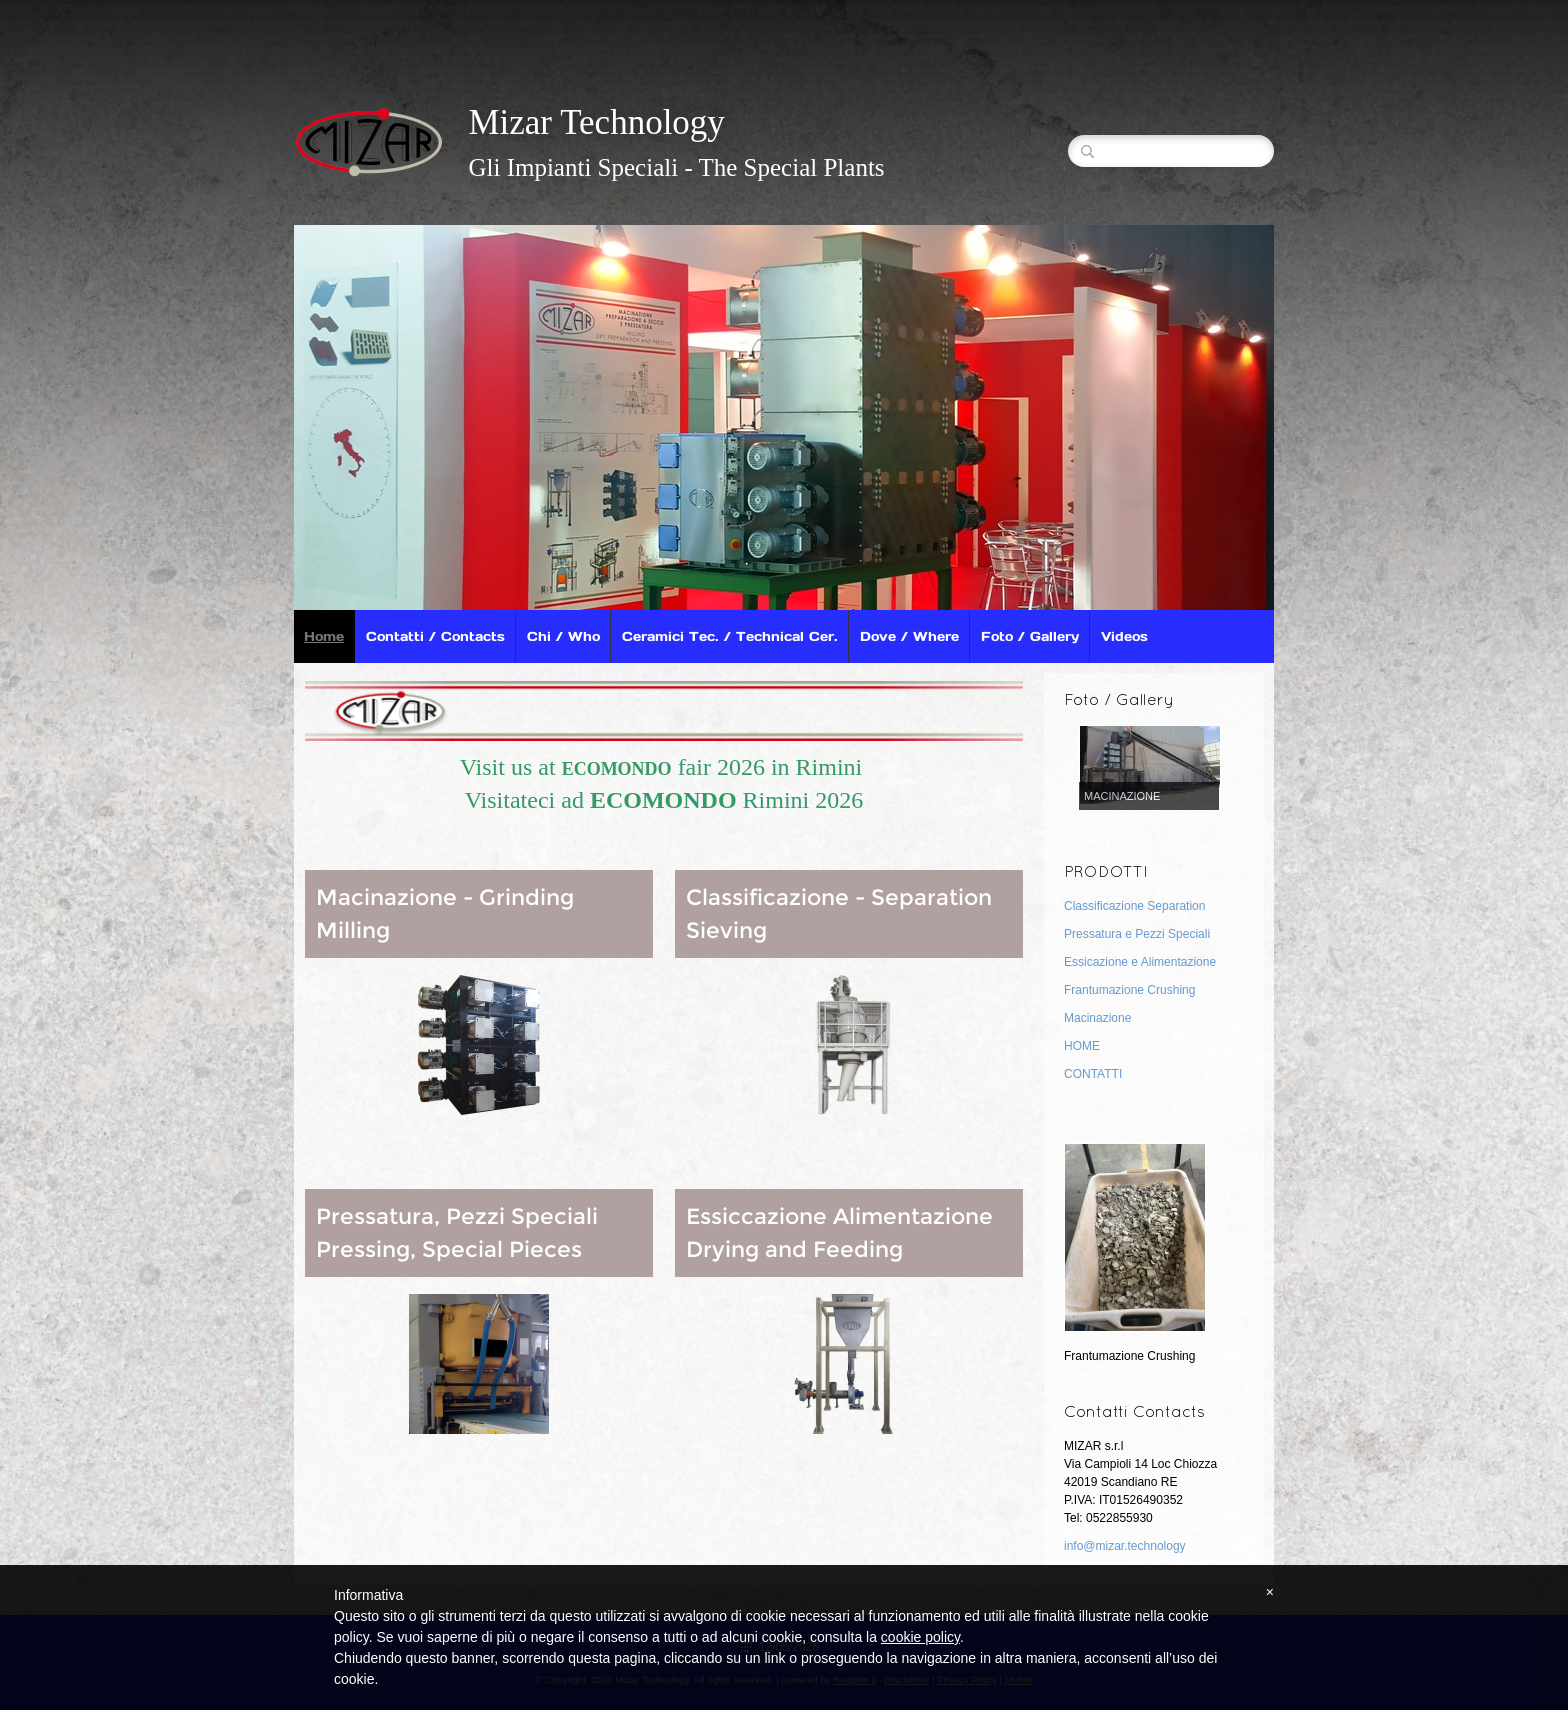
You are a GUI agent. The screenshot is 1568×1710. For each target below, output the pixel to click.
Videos (1124, 636)
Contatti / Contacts (435, 636)
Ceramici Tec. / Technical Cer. (730, 636)
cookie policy (920, 1637)
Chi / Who (563, 636)
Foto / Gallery (1030, 636)
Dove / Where (909, 636)
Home (324, 636)
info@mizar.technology (1125, 1546)
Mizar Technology (596, 122)
